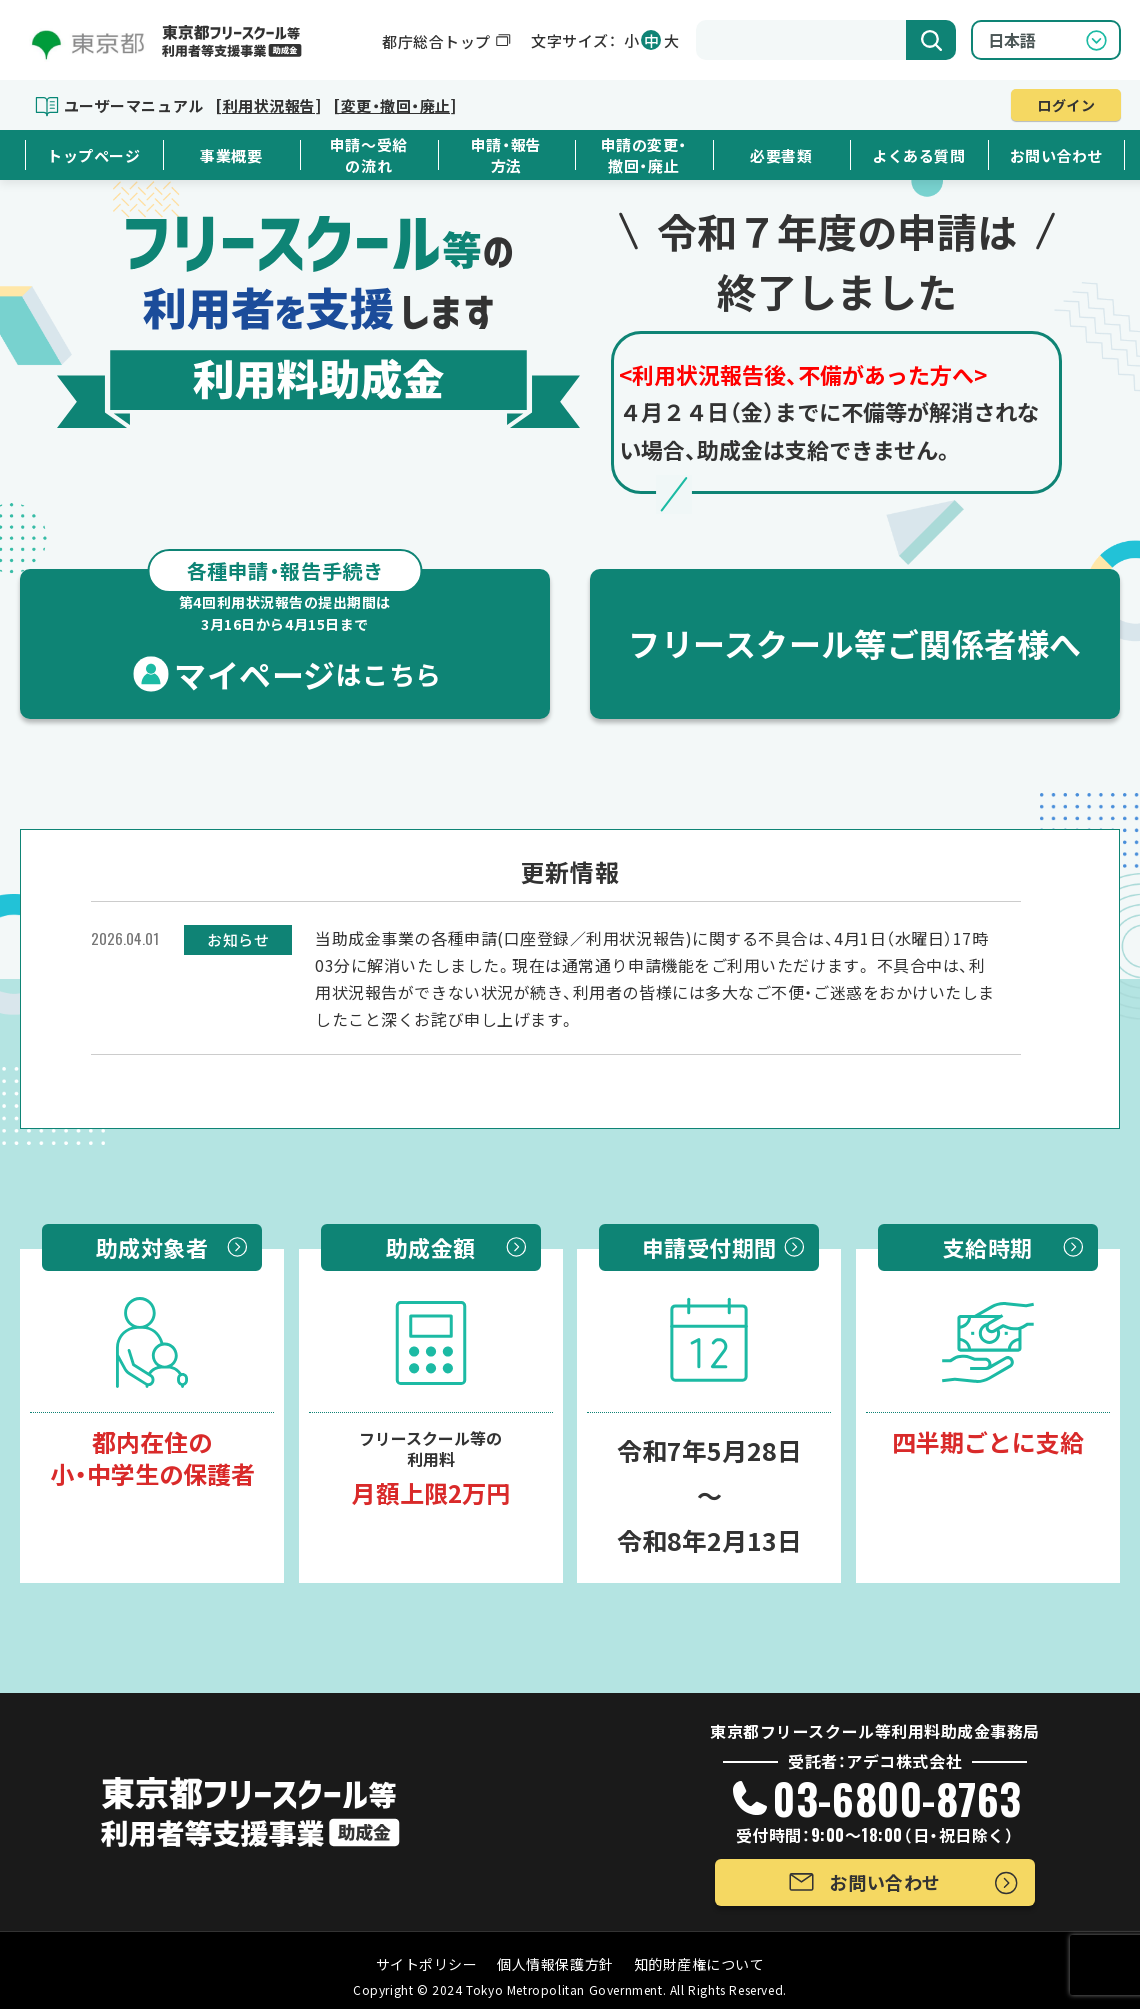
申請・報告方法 (506, 155)
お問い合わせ (1056, 155)
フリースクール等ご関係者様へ (855, 643)
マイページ (285, 633)
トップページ (93, 155)
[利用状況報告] (268, 105)
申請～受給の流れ (369, 155)
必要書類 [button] (781, 155)
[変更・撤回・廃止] (394, 105)
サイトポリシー (427, 1964)
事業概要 (231, 155)
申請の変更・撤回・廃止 (644, 155)
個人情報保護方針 (555, 1964)
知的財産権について (699, 1964)
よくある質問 (918, 155)
